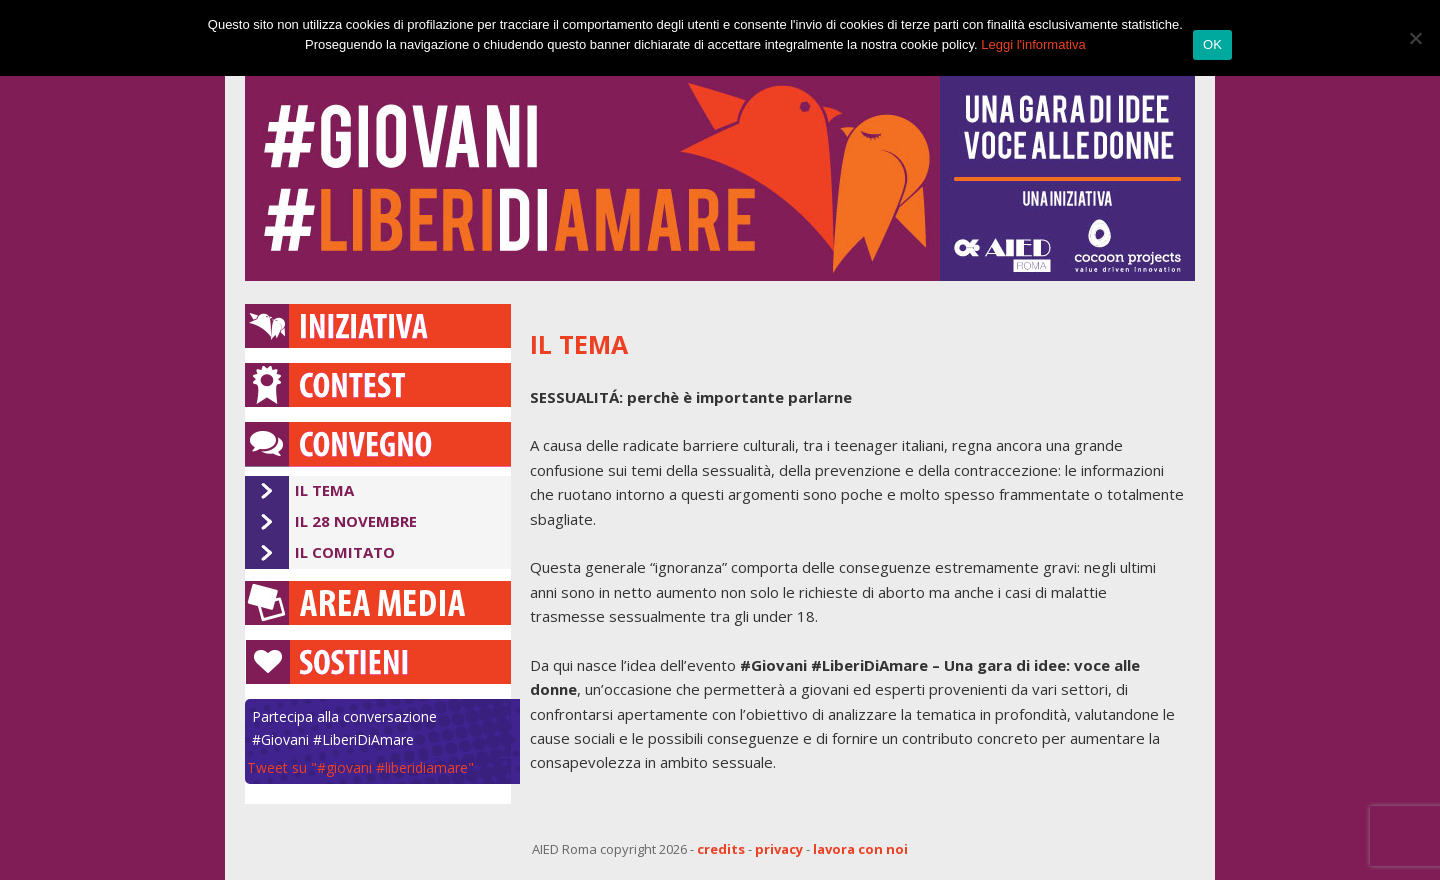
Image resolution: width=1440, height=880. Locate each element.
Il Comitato (345, 552)
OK (1212, 44)
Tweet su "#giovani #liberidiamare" (360, 767)
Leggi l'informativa (1033, 44)
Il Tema (324, 490)
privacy (779, 849)
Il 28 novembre (356, 521)
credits (721, 849)
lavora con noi (860, 849)
